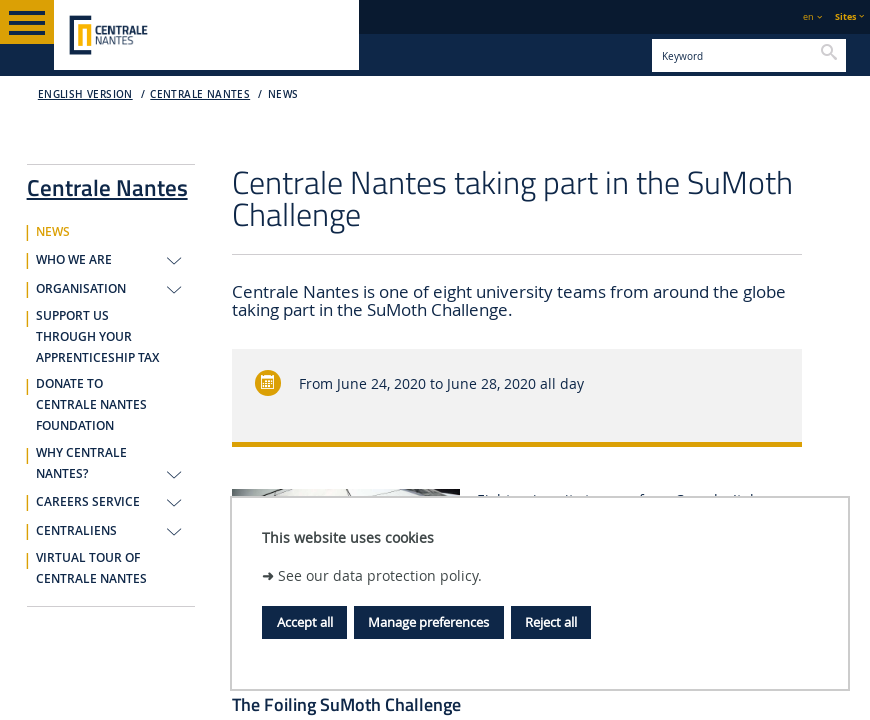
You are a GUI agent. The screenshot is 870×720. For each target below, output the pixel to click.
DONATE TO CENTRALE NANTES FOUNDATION (91, 405)
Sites (845, 16)
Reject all (551, 622)
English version (85, 94)
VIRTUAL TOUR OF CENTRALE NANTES (91, 568)
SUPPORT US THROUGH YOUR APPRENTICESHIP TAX (97, 337)
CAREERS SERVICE (88, 502)
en (808, 16)
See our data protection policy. (380, 575)
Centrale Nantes (200, 94)
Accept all (305, 622)
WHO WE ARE (74, 260)
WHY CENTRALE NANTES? (81, 463)
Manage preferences (428, 622)
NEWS (283, 94)
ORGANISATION (81, 289)
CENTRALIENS (76, 531)
